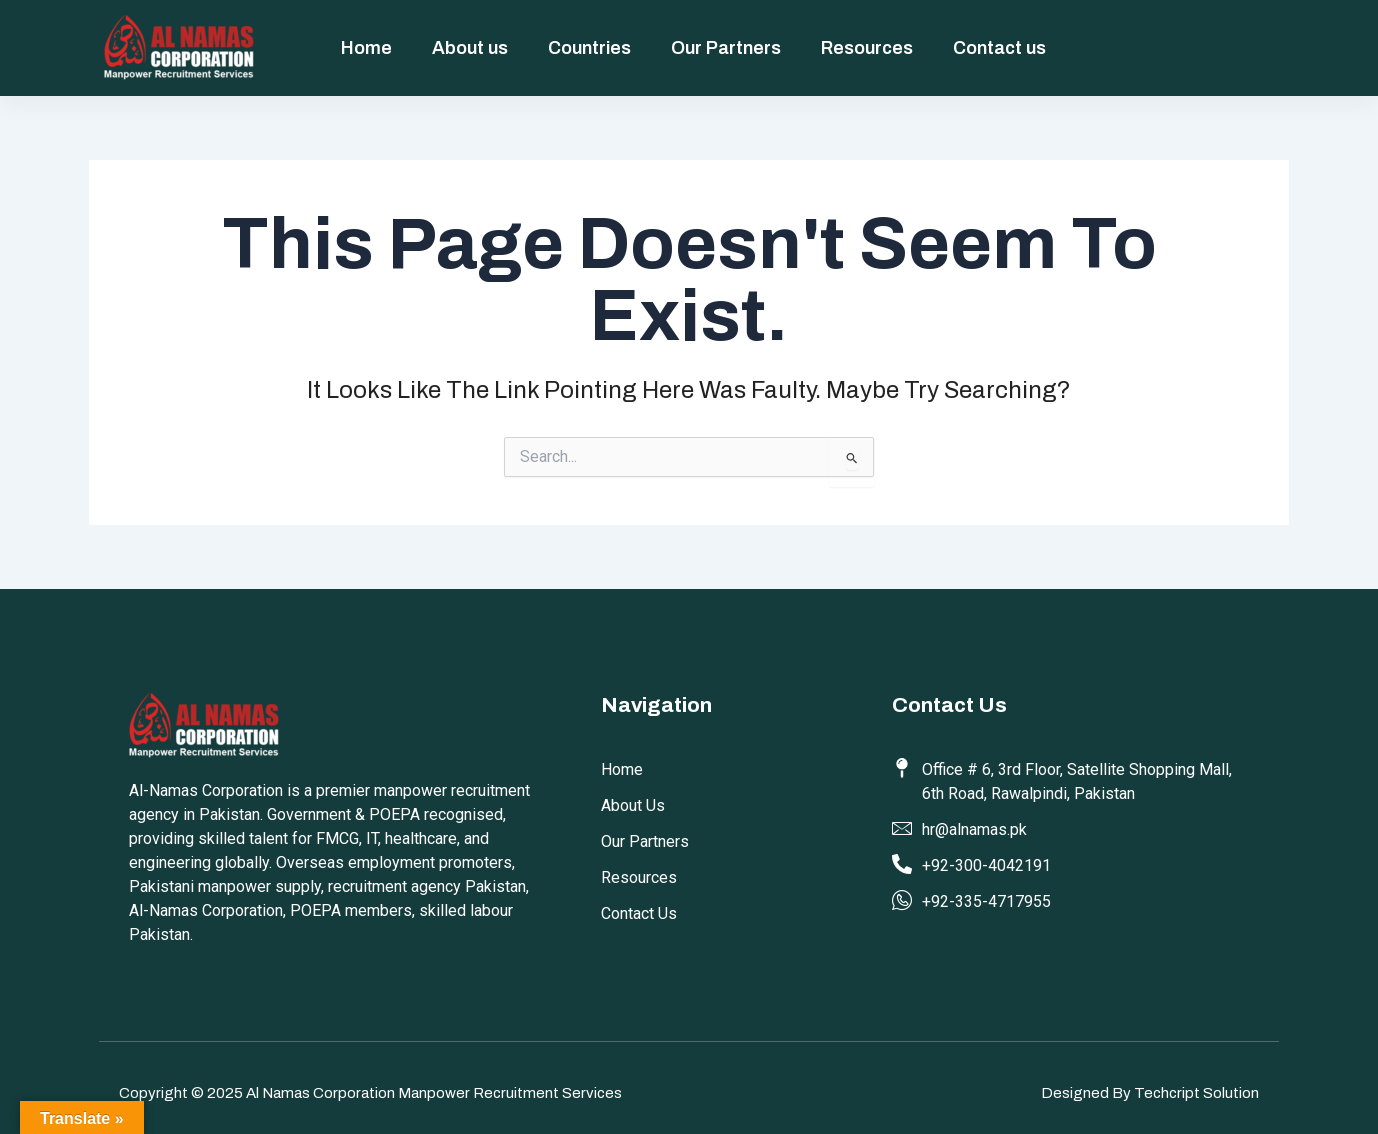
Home (366, 48)
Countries (589, 48)
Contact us (999, 48)
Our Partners (726, 48)
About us (470, 48)
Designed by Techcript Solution (1150, 1093)
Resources (867, 48)
